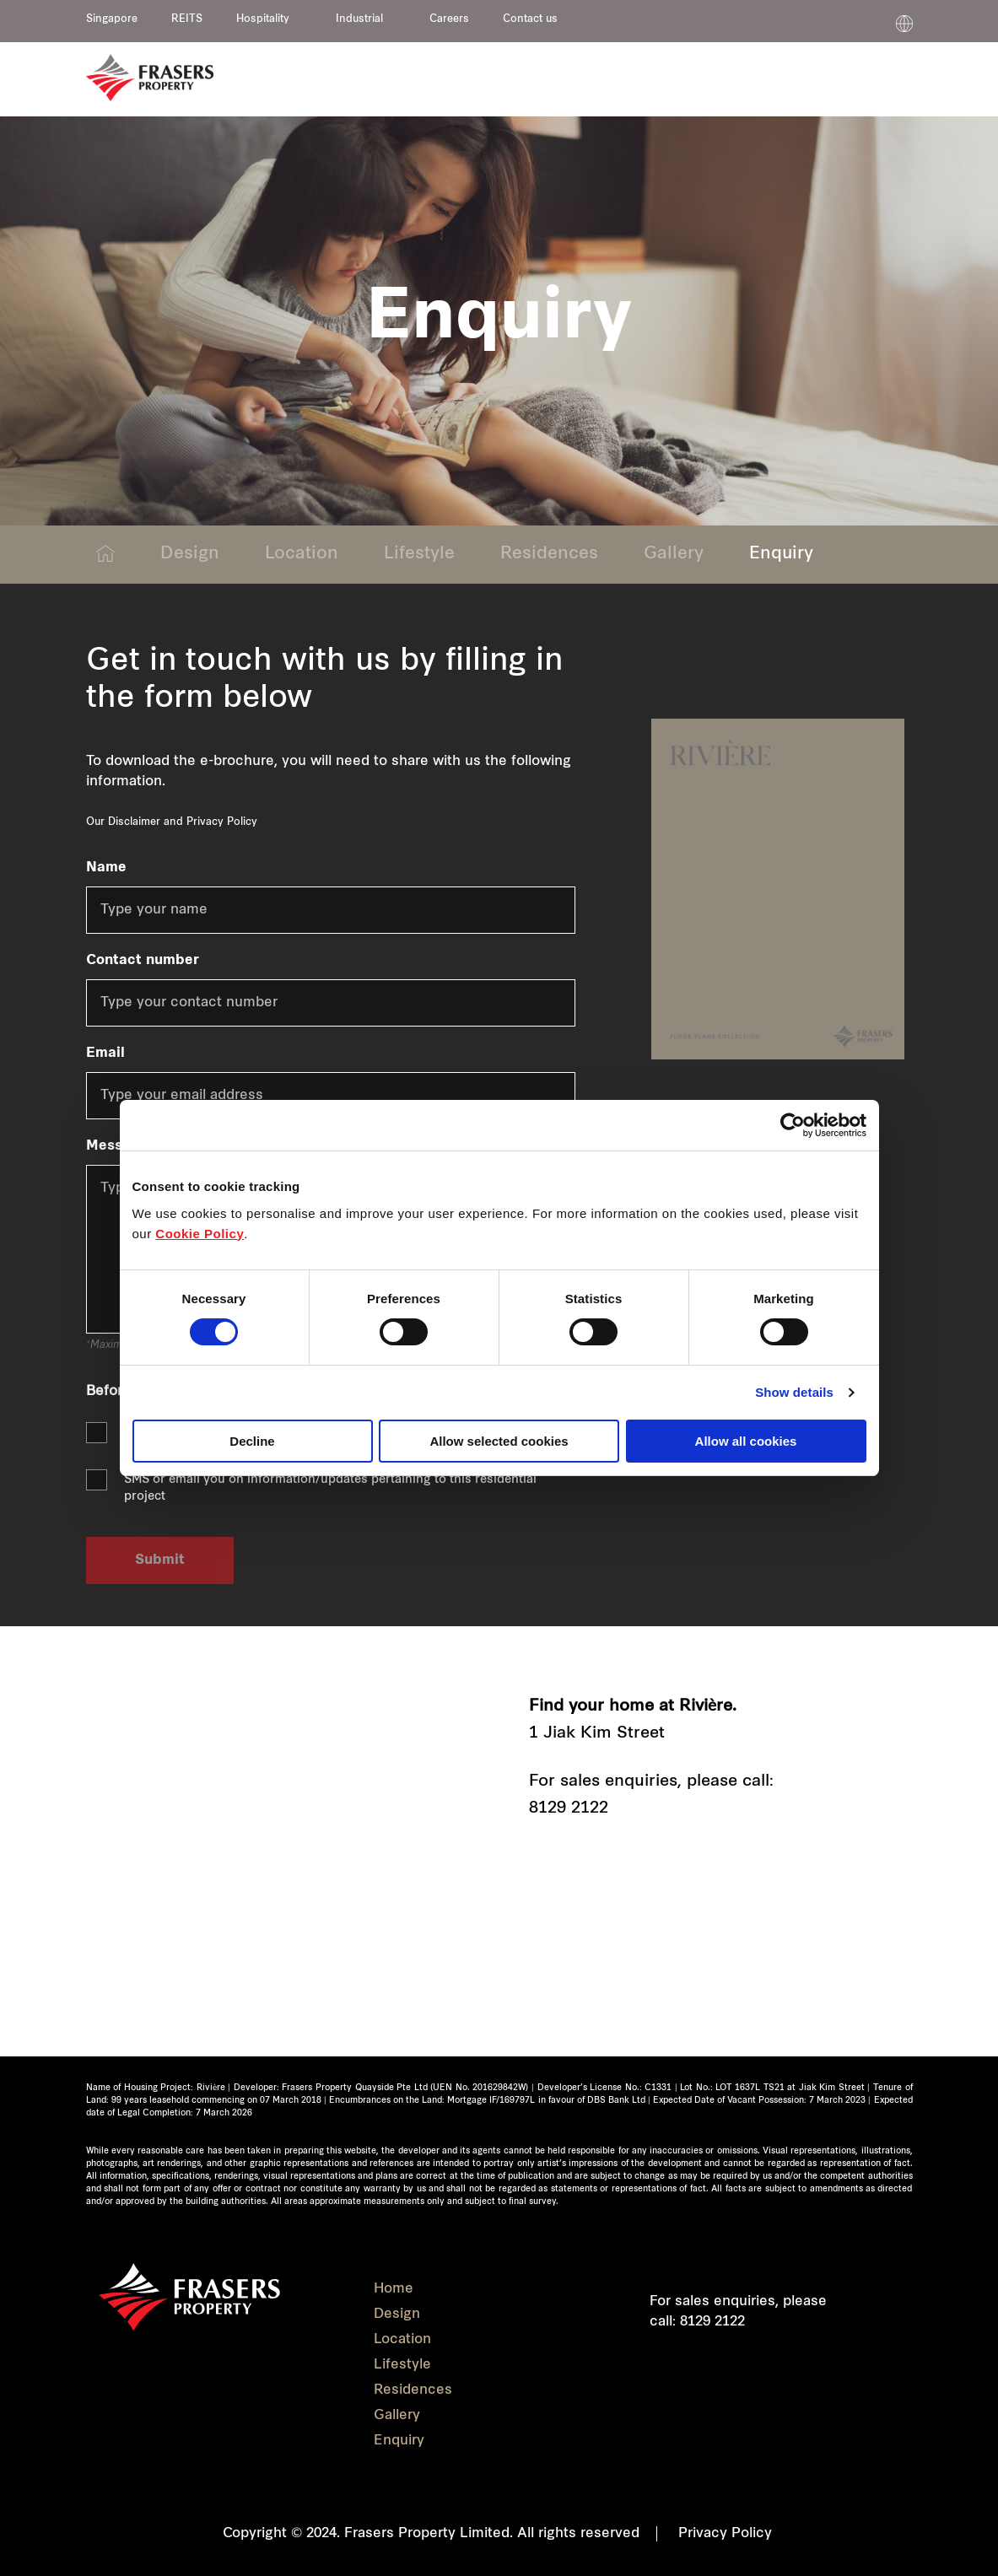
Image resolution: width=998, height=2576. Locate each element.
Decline (251, 1441)
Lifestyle (419, 554)
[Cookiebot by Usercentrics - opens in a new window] (792, 1125)
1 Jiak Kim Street (597, 1734)
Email (105, 1053)
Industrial (359, 19)
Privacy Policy (221, 822)
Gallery (674, 554)
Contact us (530, 19)
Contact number (142, 960)
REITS (186, 19)
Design (189, 554)
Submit (160, 1560)
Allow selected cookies (498, 1441)
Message (116, 1146)
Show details (794, 1392)
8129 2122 (568, 1809)
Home (393, 2289)
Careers (449, 19)
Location (301, 554)
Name (106, 868)
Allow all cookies (746, 1441)
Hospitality (262, 19)
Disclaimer (134, 822)
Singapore (112, 19)
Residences (549, 554)
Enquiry (781, 554)
